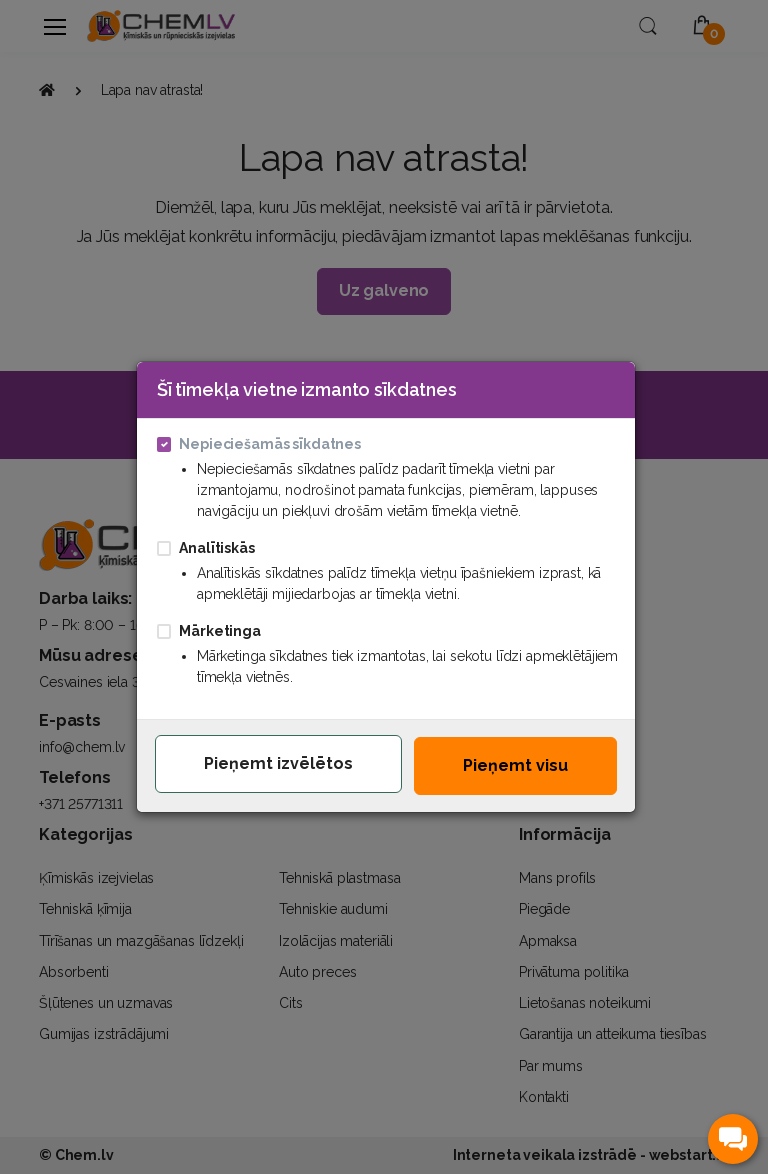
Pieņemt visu (515, 765)
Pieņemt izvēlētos (278, 763)
